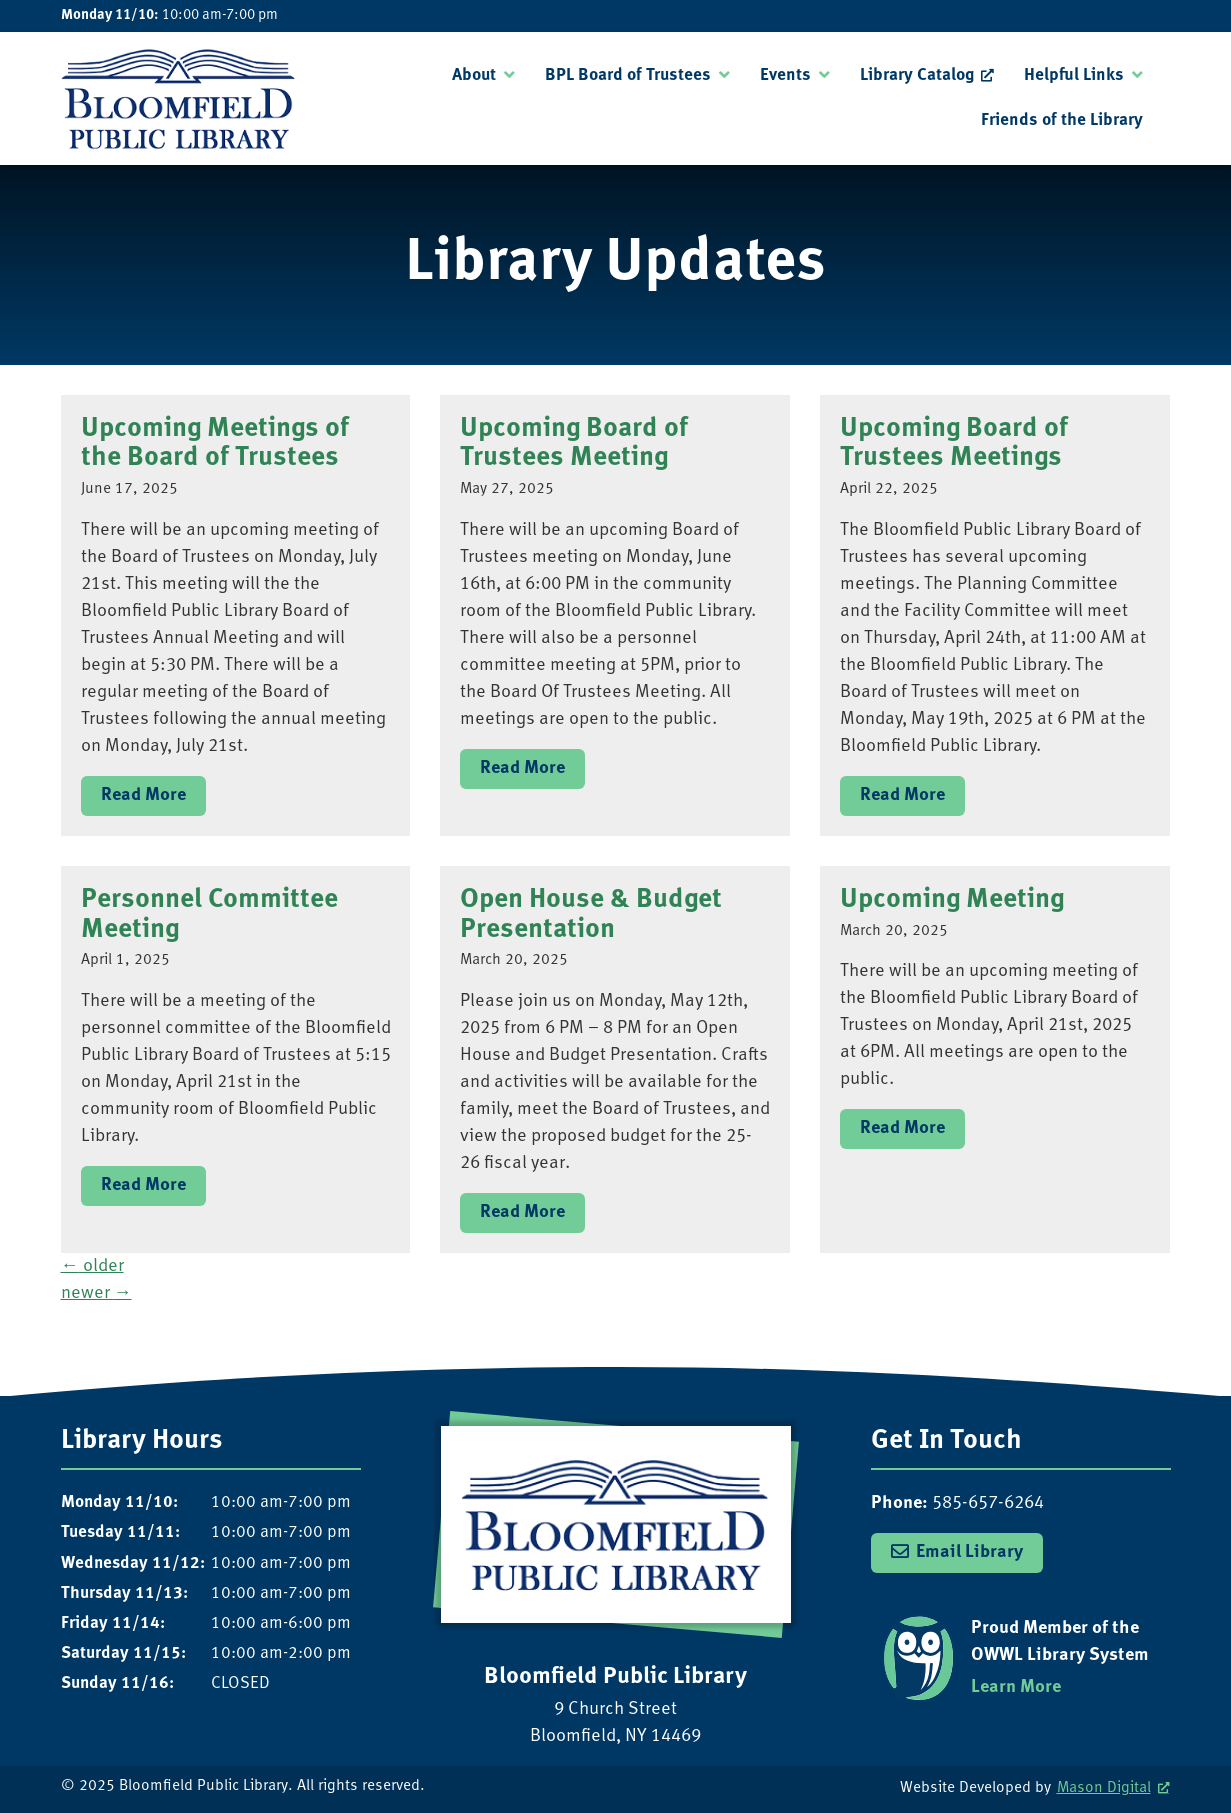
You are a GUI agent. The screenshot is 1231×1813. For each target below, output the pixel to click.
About (474, 75)
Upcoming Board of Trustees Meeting (574, 444)
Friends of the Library (1062, 120)
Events (785, 75)
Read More (143, 795)
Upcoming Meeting (952, 900)
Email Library (969, 1552)
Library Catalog (917, 75)
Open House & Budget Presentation (591, 915)
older (92, 1266)
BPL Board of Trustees (628, 75)
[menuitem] (483, 76)
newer (96, 1293)
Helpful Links (1074, 75)
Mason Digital (1104, 1788)
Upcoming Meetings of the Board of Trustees (215, 444)
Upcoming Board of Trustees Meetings (954, 444)
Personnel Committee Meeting (209, 915)
